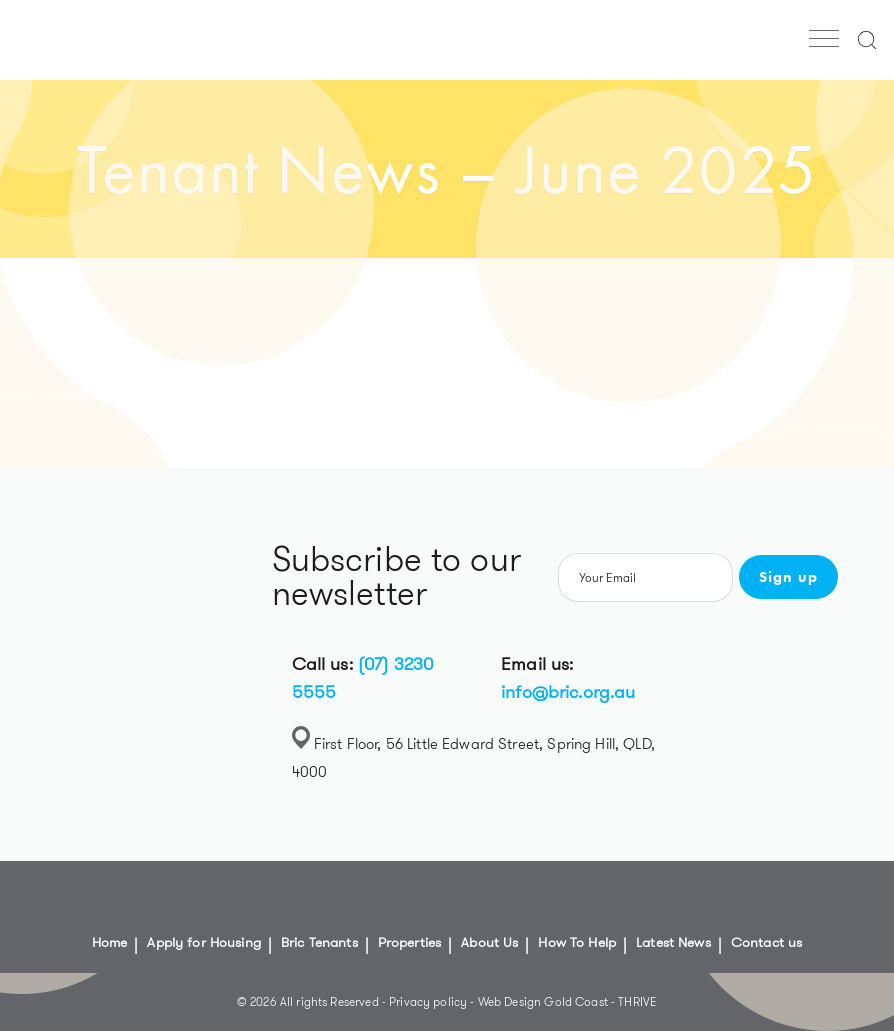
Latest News (673, 942)
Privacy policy (429, 1001)
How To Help (577, 942)
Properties (410, 942)
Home (110, 942)
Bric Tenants (319, 942)
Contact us (767, 942)
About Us (489, 942)
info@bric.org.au (568, 692)
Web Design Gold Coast (543, 1001)
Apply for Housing (204, 942)
